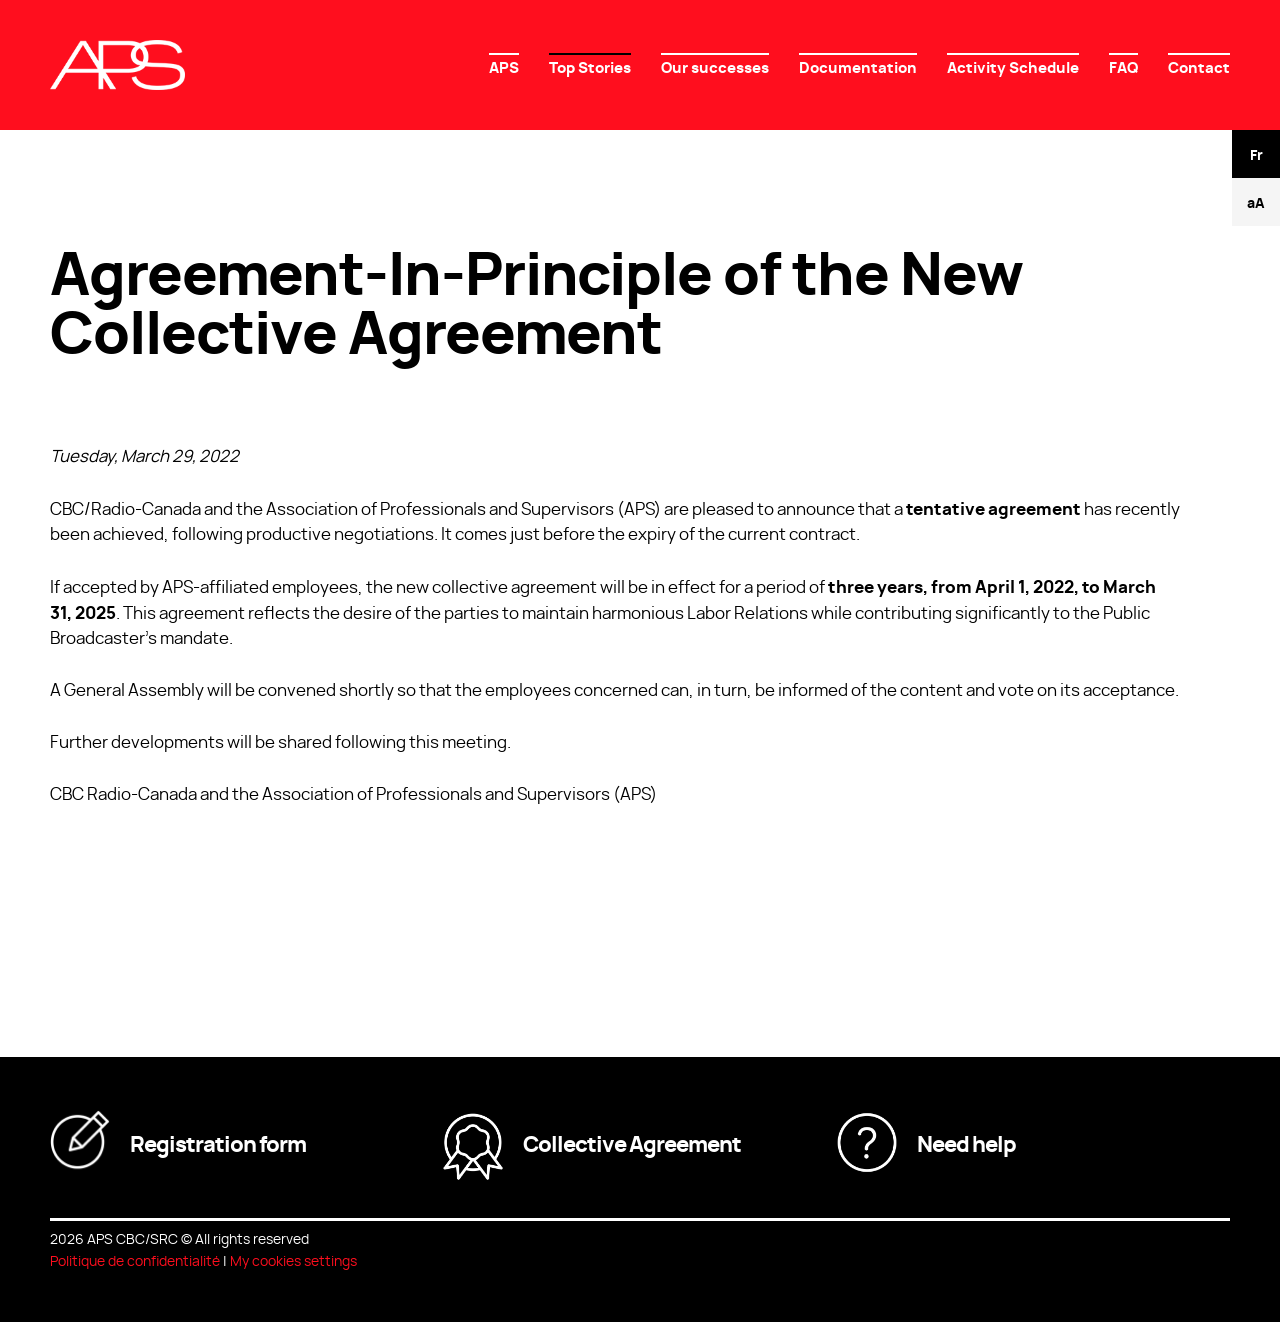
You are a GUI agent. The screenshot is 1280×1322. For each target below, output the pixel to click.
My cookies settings (293, 1260)
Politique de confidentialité (135, 1260)
